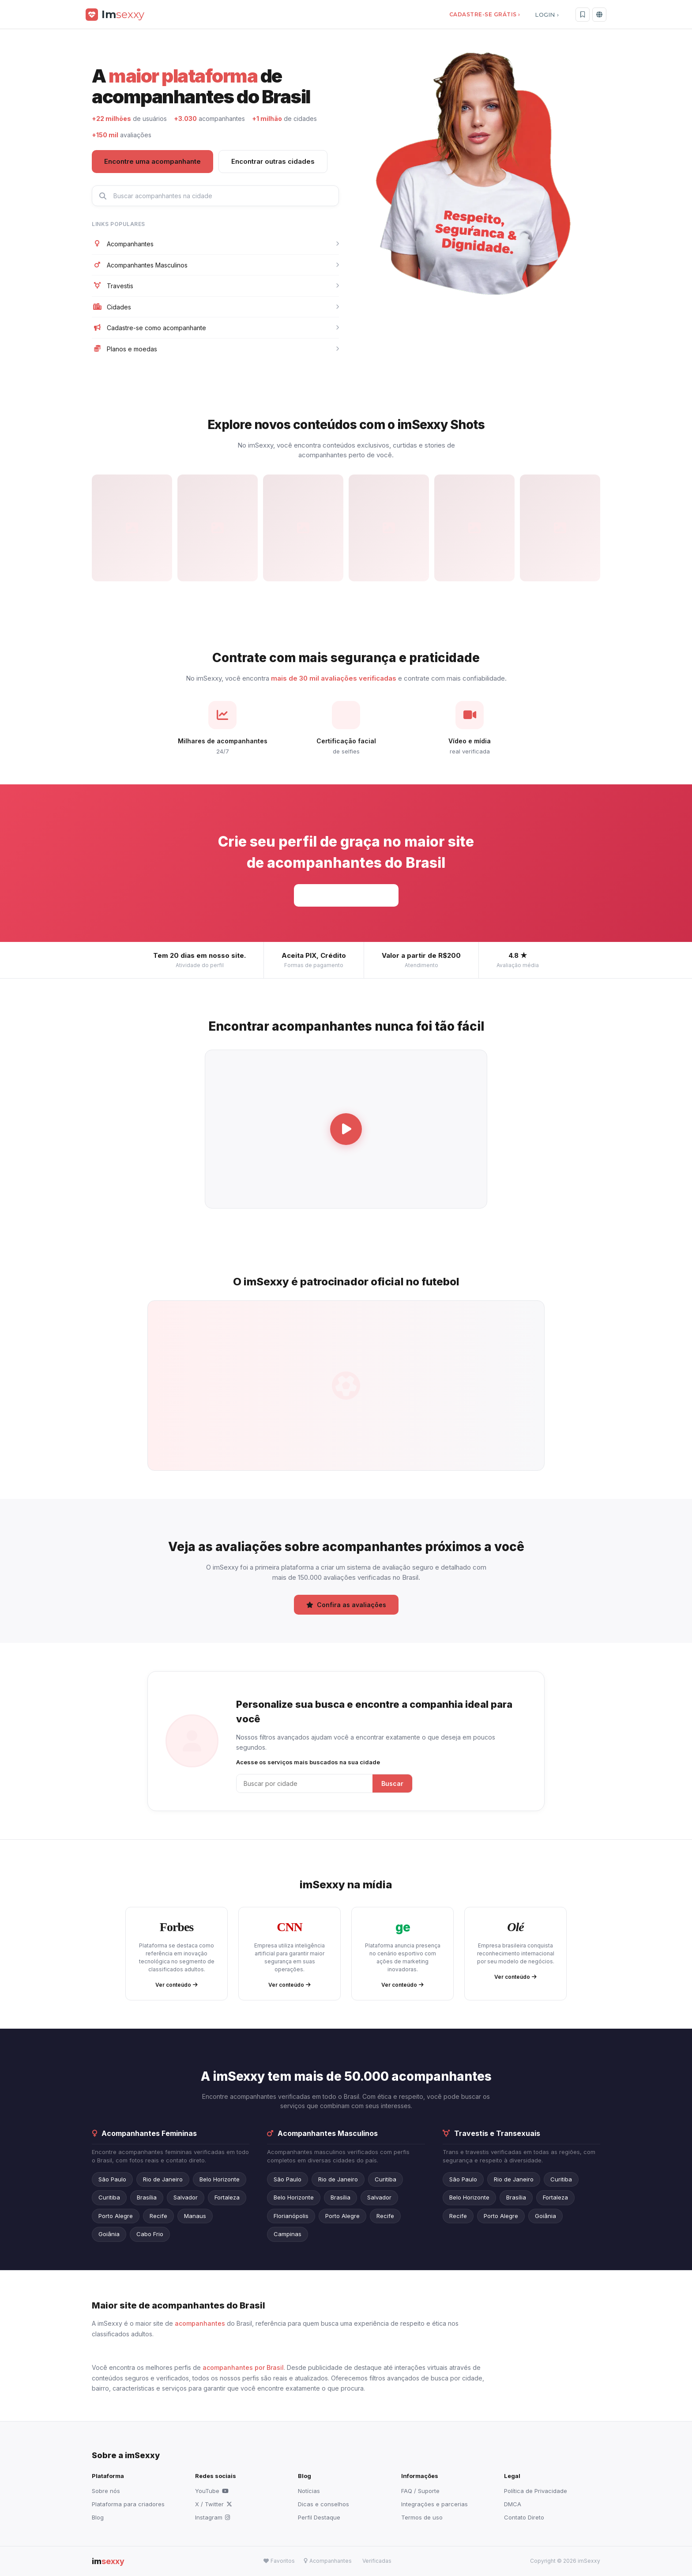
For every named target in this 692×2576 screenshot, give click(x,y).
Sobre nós (106, 2490)
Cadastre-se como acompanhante (215, 328)
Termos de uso (422, 2517)
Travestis (215, 286)
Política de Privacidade (535, 2490)
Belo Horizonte (219, 2179)
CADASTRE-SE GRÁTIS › (484, 14)
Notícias (309, 2490)
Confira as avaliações (346, 1604)
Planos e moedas (215, 349)
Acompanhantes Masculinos (215, 265)
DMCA (512, 2504)
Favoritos (279, 2560)
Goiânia (109, 2233)
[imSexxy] (115, 14)
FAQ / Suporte (420, 2490)
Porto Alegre (115, 2215)
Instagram (212, 2517)
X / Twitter (213, 2504)
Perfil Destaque (319, 2517)
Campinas (287, 2233)
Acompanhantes (215, 244)
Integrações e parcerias (434, 2504)
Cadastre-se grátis (346, 895)
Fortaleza (227, 2197)
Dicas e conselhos (323, 2504)
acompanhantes (200, 2323)
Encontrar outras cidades (273, 161)
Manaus (195, 2215)
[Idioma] (599, 15)
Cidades (215, 307)
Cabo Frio (149, 2233)
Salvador (185, 2197)
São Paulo (112, 2179)
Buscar (392, 1783)
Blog (98, 2517)
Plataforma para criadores (128, 2504)
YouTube (212, 2490)
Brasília (147, 2197)
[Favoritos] (582, 15)
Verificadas (376, 2560)
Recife (158, 2215)
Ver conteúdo (176, 1984)
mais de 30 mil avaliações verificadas (333, 678)
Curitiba (109, 2197)
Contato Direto (524, 2517)
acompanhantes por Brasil (243, 2367)
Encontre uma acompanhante (152, 161)
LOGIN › (547, 14)
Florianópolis (291, 2215)
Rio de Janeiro (163, 2179)
